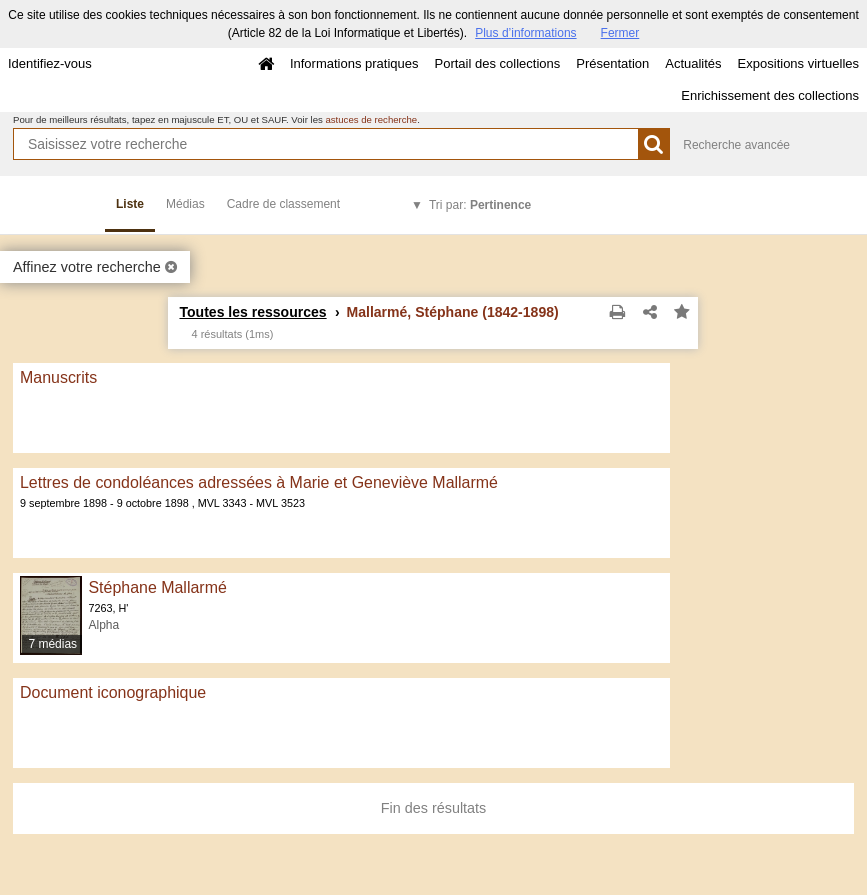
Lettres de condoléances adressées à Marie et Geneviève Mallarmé (259, 482)
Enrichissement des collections (770, 95)
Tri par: (480, 205)
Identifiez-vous (50, 63)
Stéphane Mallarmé (157, 587)
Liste (130, 204)
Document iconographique (113, 692)
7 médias (52, 644)
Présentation (612, 63)
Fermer (620, 33)
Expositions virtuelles (798, 63)
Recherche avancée (736, 145)
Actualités (693, 63)
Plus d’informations (525, 33)
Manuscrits (58, 377)
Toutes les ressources (252, 312)
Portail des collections (498, 63)
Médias (185, 204)
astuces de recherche (371, 119)
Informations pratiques (354, 63)
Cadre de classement (283, 204)
